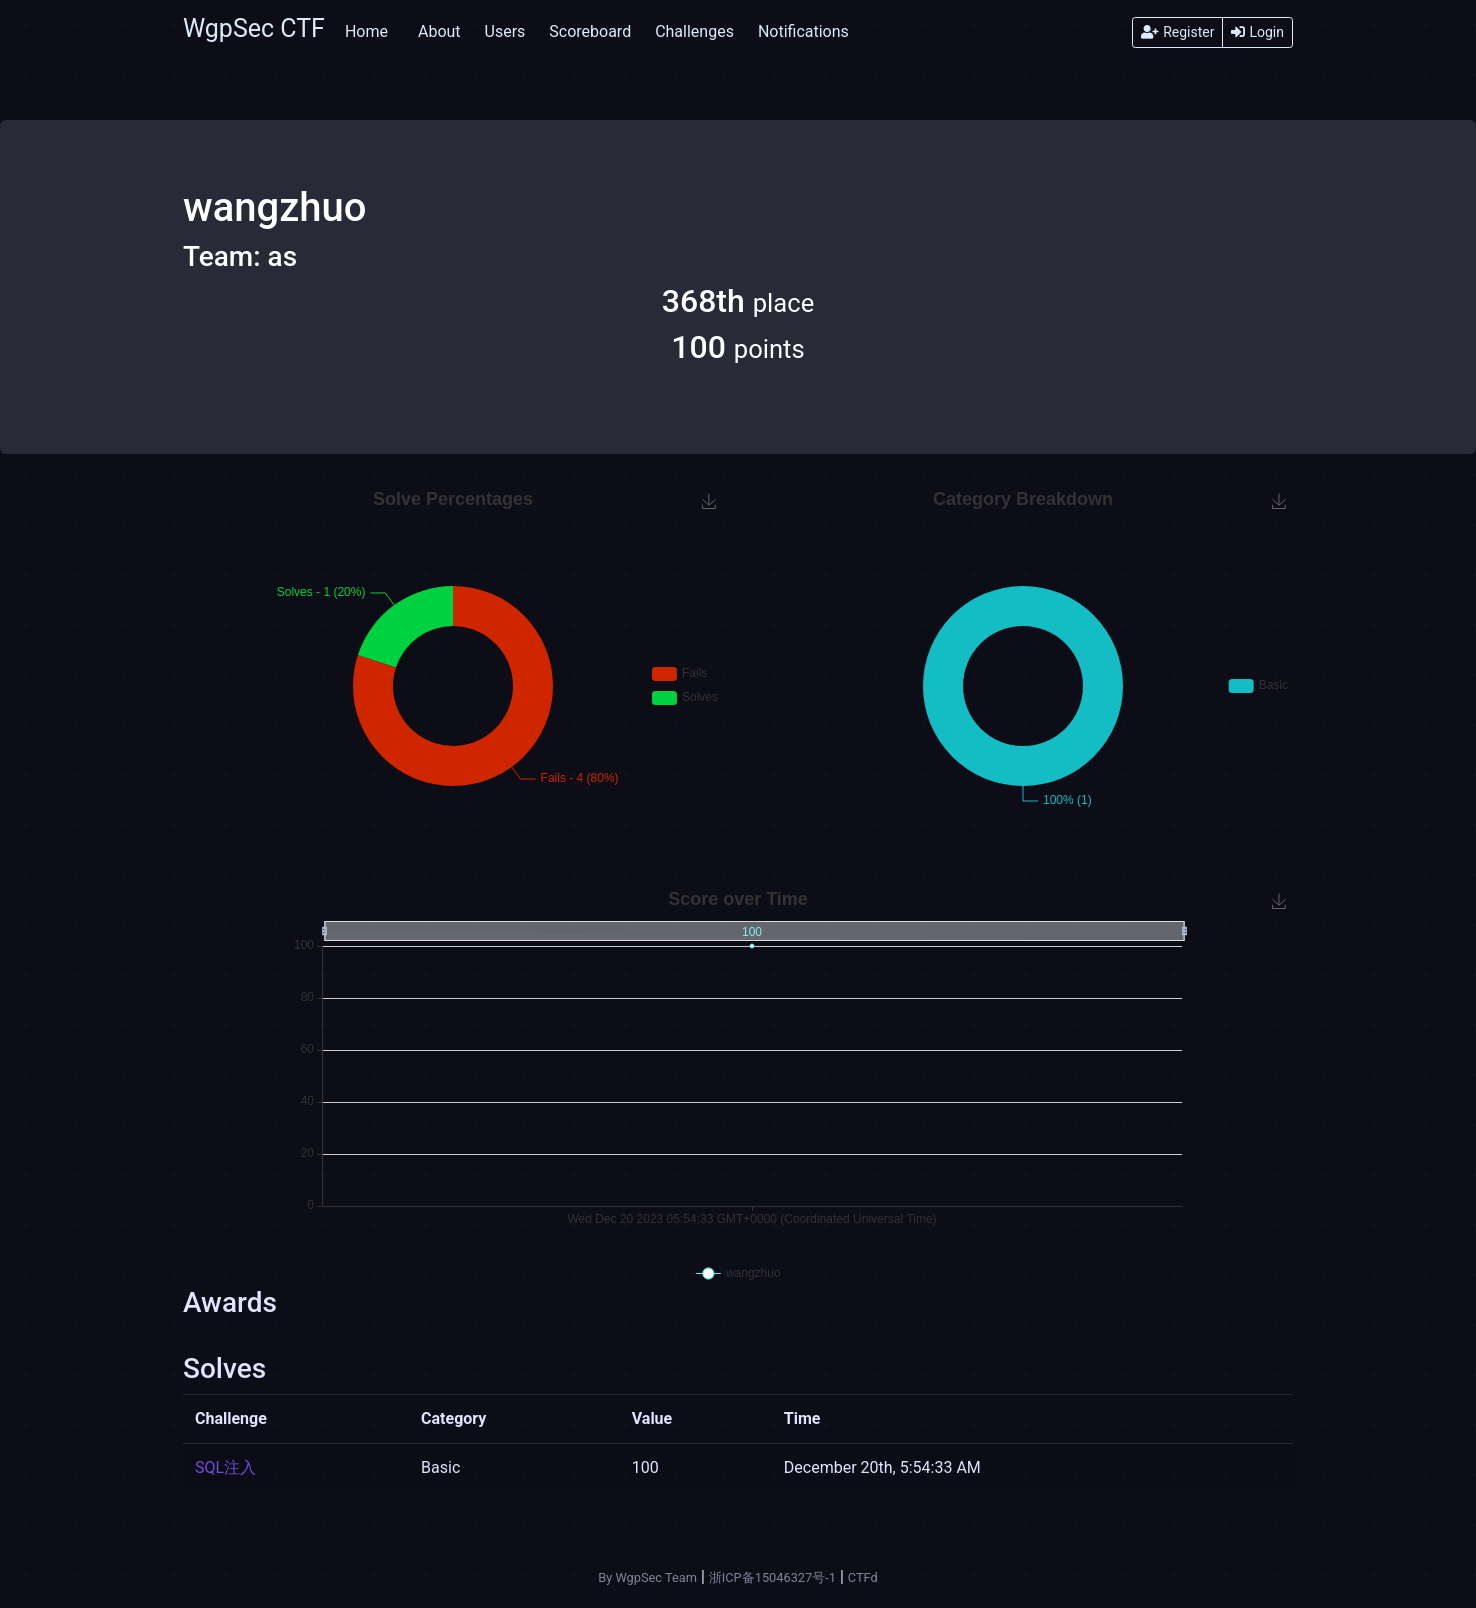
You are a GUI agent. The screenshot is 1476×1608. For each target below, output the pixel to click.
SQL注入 (225, 1467)
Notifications (803, 31)
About (439, 31)
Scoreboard (590, 31)
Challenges (694, 31)
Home (366, 31)
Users (505, 31)
